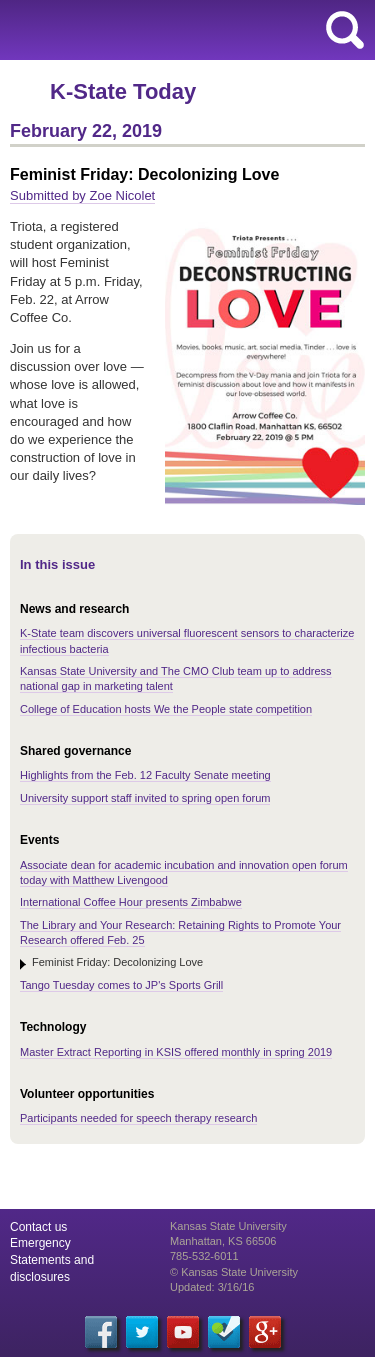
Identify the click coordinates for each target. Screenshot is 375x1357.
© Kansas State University (234, 1272)
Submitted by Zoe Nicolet (82, 195)
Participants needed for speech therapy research (138, 1118)
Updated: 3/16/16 (212, 1287)
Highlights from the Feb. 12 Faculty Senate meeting (145, 775)
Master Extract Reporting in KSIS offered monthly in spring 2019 (176, 1052)
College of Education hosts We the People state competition (166, 709)
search (345, 30)
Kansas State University (182, 30)
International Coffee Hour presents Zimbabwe (131, 902)
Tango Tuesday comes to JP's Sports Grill (121, 985)
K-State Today (123, 91)
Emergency (40, 1243)
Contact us (38, 1227)
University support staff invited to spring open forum (145, 798)
